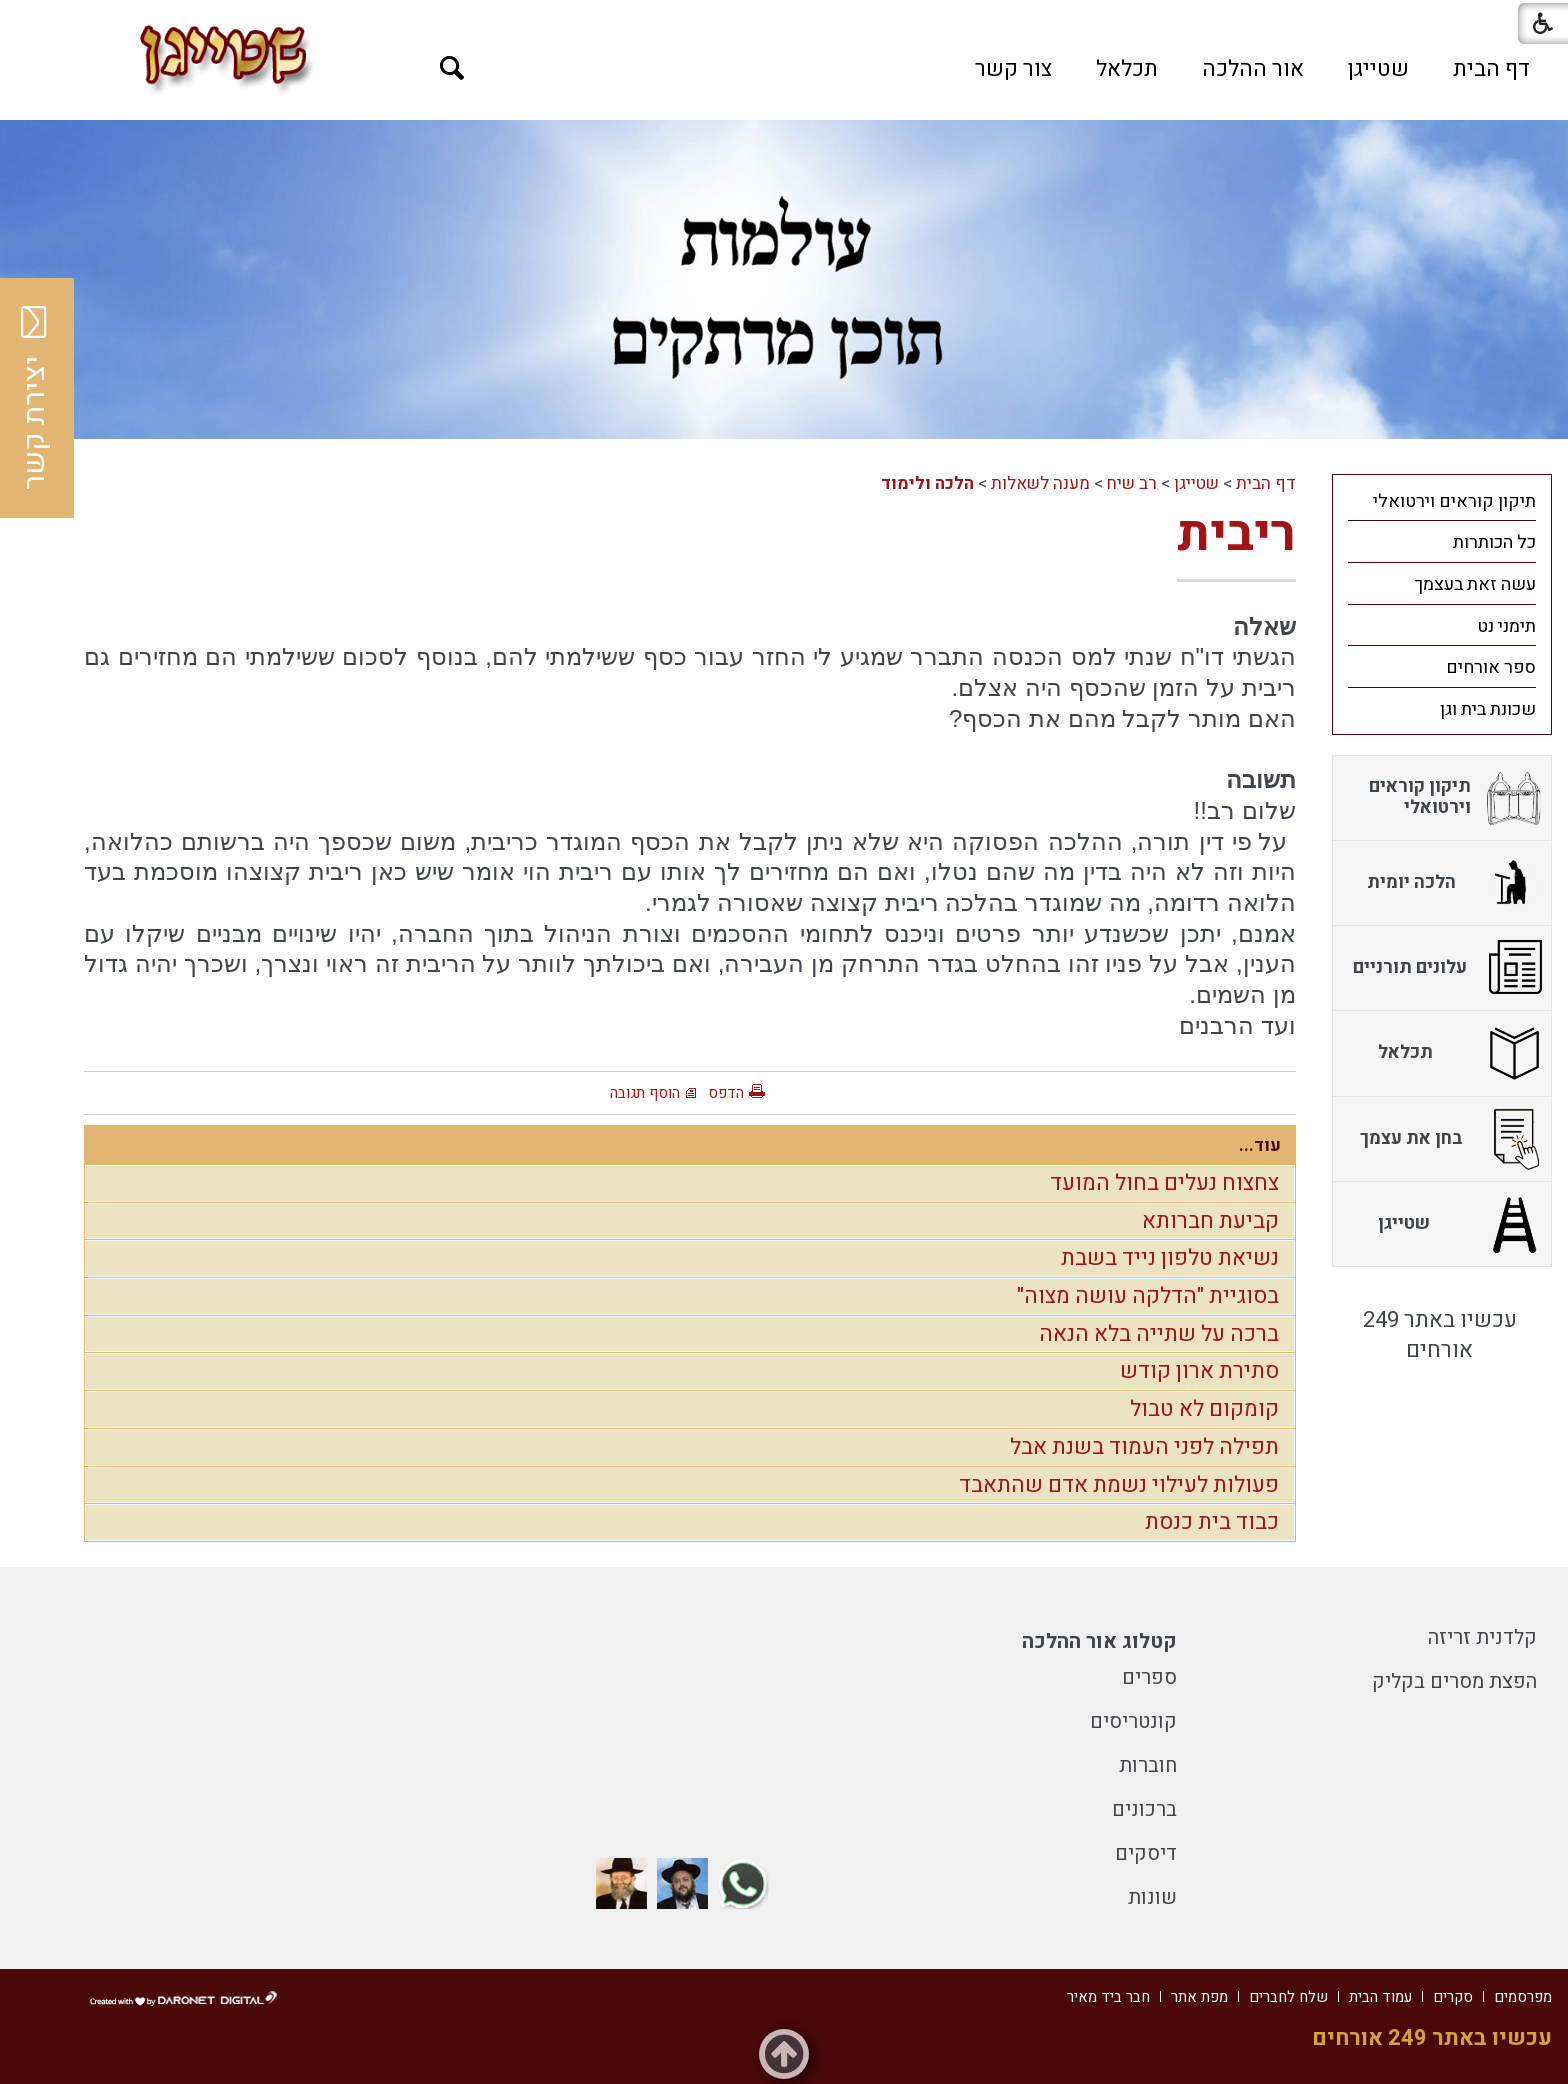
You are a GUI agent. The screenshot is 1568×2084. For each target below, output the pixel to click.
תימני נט (1506, 626)
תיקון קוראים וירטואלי (1454, 501)
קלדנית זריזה (1482, 1637)
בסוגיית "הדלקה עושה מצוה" (1148, 1296)
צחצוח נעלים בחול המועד (1164, 1183)
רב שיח (1132, 483)
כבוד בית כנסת (1212, 1522)
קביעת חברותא (1210, 1221)
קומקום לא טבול (1204, 1409)
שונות (1152, 1897)
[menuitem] (1491, 69)
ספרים (1149, 1677)
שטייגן (1378, 69)
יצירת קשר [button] (35, 398)
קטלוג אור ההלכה (1099, 1641)
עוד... (1260, 1145)
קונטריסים (1133, 1721)
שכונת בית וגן (1488, 709)
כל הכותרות (1494, 542)
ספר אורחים (1491, 667)
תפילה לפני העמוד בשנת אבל (1144, 1447)
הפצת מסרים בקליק (1454, 1681)
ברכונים (1144, 1809)
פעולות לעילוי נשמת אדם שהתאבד (1119, 1485)
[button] (452, 68)
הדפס (726, 1093)
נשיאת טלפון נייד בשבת (1170, 1258)
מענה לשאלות (1040, 483)
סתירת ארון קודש (1199, 1371)
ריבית (1236, 534)
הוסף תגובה (645, 1093)
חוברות (1148, 1765)
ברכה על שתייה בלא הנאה (1159, 1334)
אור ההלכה (1253, 69)
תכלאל (1127, 69)
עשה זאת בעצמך (1475, 584)
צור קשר (1013, 69)
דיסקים (1146, 1853)
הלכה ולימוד (927, 483)
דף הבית (1491, 69)
